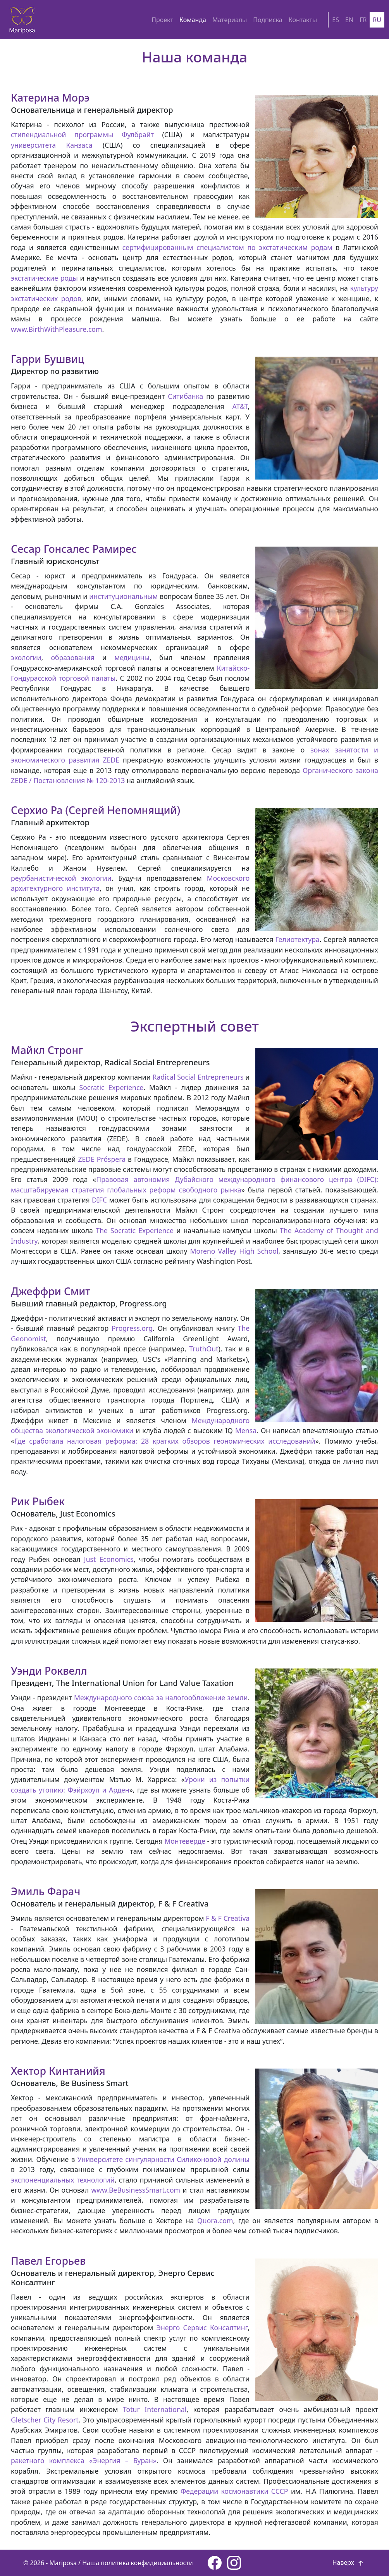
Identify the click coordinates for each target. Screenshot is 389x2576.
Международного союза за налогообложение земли (161, 1697)
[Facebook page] (215, 2563)
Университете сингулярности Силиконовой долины (163, 2159)
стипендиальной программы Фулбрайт (82, 134)
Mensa (245, 1430)
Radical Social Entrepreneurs (197, 1077)
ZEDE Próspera (102, 1159)
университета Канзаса (52, 145)
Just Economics (109, 1559)
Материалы (229, 20)
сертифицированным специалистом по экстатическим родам (227, 247)
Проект (162, 20)
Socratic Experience (111, 1087)
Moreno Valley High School (234, 1251)
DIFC (99, 1199)
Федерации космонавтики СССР (234, 2491)
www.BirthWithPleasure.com (56, 329)
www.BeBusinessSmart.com (135, 2190)
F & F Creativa (228, 1918)
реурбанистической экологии (61, 878)
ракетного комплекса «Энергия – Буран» (84, 2460)
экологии (26, 657)
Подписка (267, 20)
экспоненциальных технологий (63, 2179)
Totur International (154, 2409)
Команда (192, 20)
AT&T (240, 406)
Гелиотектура (297, 939)
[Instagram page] (234, 2563)
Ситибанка (185, 396)
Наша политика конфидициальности (137, 2563)
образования (73, 657)
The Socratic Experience (135, 1230)
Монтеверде (184, 1841)
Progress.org (132, 1328)
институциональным (123, 596)
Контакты (303, 20)
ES (335, 20)
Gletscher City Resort (45, 2419)
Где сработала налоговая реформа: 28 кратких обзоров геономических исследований (164, 1441)
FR (363, 20)
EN (349, 20)
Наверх (349, 2562)
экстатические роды (44, 278)
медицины (132, 657)
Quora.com (215, 2220)
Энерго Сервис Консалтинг (202, 2327)
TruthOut (203, 1348)
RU (377, 20)
